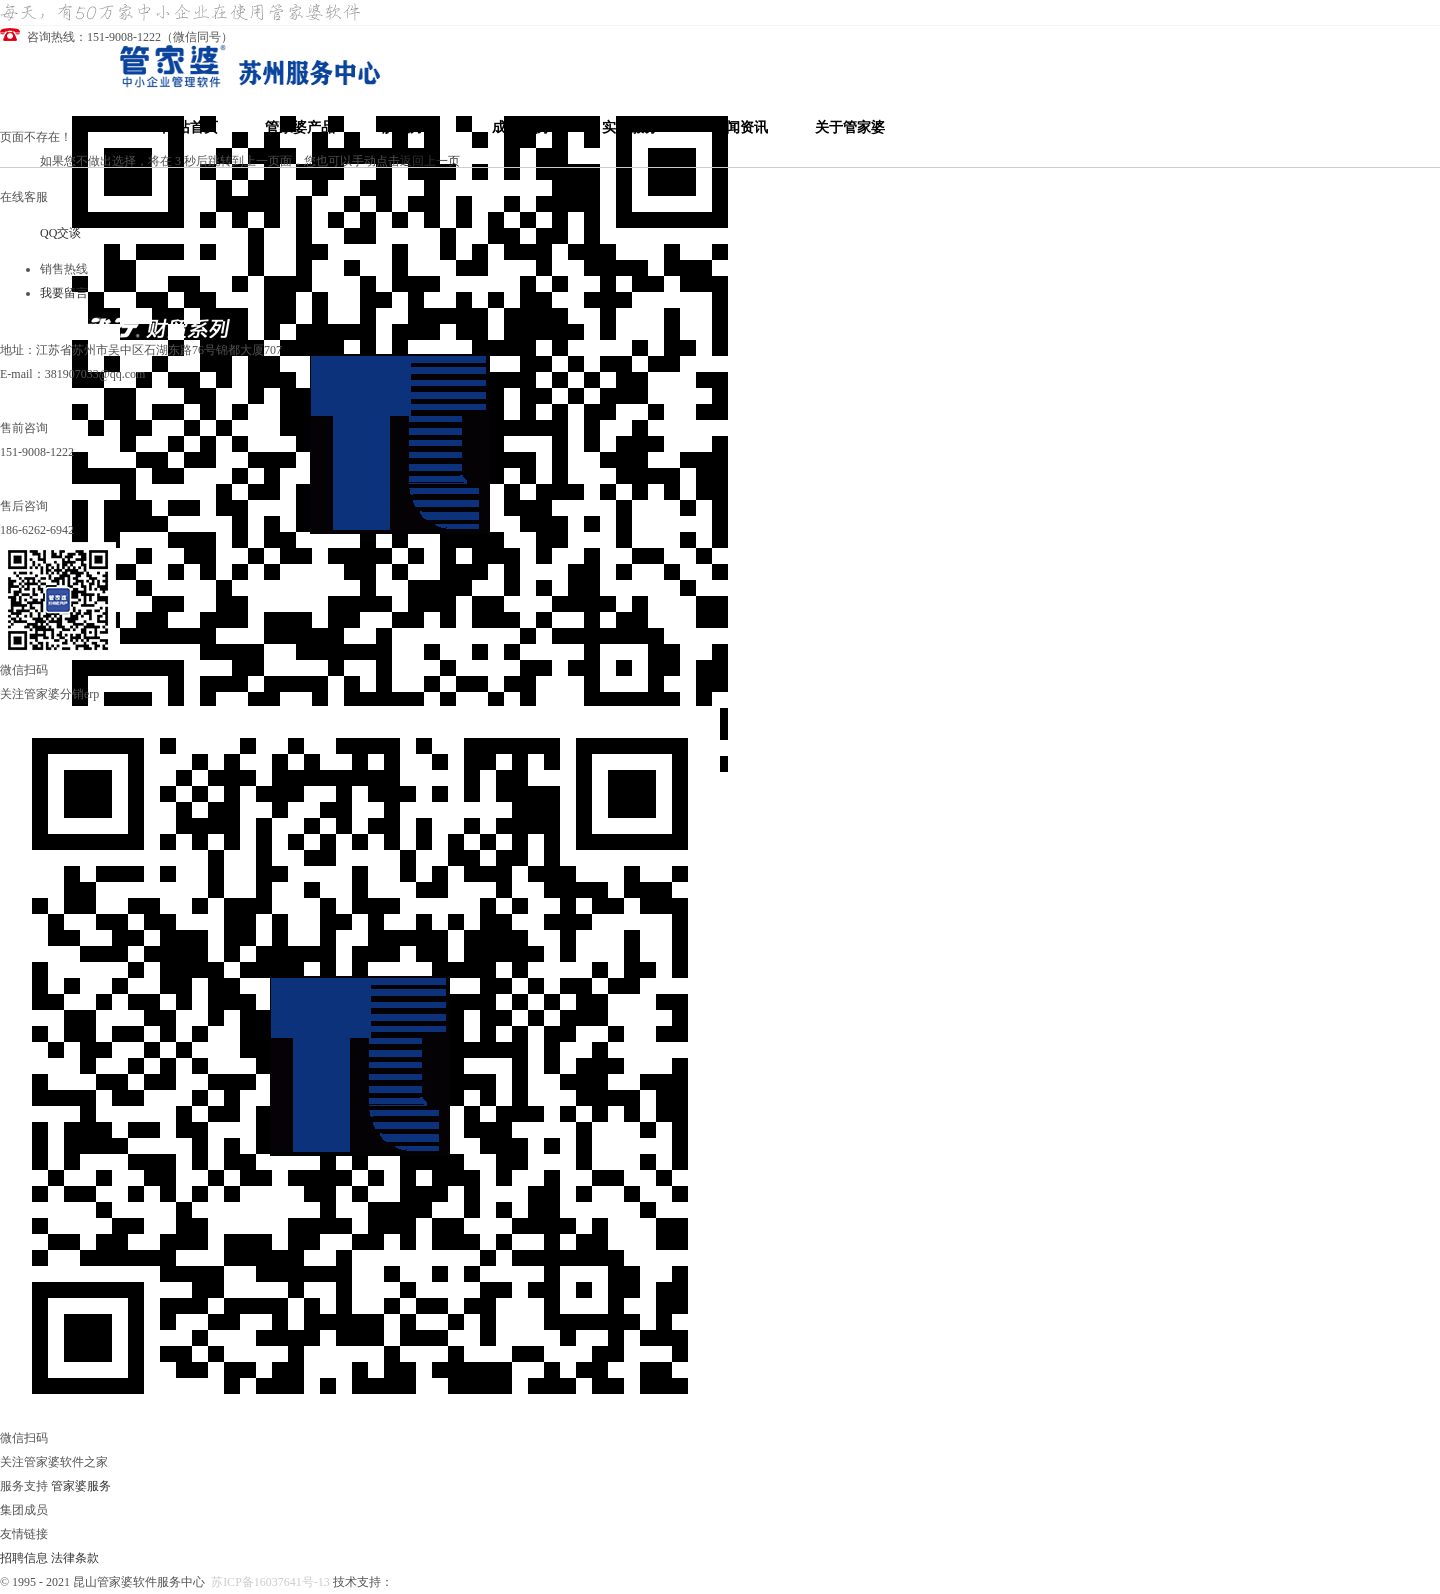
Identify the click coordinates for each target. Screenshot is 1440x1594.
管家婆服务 (81, 1486)
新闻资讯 (740, 127)
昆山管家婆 (474, 1582)
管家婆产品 (300, 127)
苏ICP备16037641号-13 (270, 1582)
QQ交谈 (60, 233)
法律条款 (75, 1558)
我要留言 (64, 293)
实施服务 (630, 127)
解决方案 (410, 127)
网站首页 (190, 127)
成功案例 (520, 127)
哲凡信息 (417, 1582)
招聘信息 (24, 1558)
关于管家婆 (850, 127)
